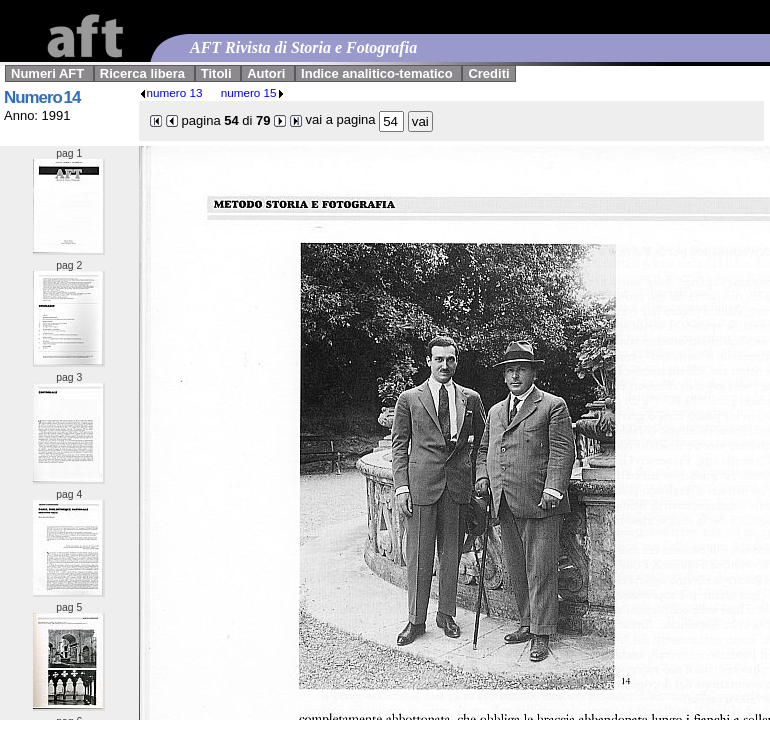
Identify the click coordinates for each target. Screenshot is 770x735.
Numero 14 (42, 97)
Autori (266, 73)
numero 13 (171, 92)
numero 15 (253, 92)
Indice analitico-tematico (377, 73)
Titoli (216, 73)
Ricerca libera (142, 73)
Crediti (488, 73)
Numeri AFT (47, 73)
